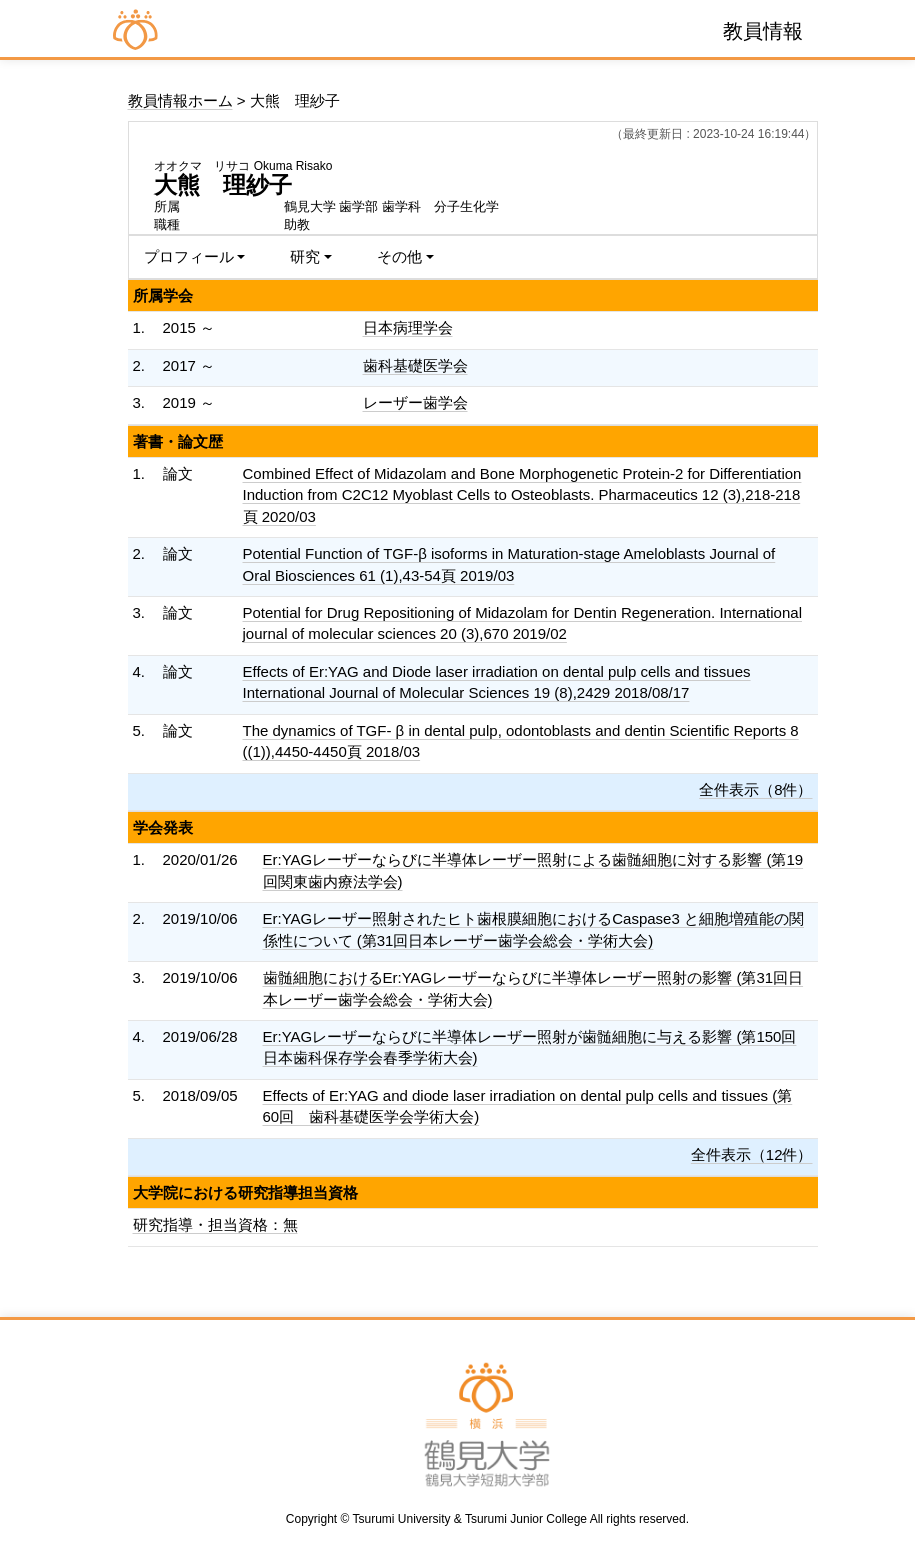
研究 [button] (305, 256)
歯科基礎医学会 (415, 365)
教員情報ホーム (180, 100)
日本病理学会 (408, 327)
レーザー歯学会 (415, 402)
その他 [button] (399, 256)
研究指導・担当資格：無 (215, 1224)
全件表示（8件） (755, 789)
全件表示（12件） (752, 1154)
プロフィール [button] (189, 256)
